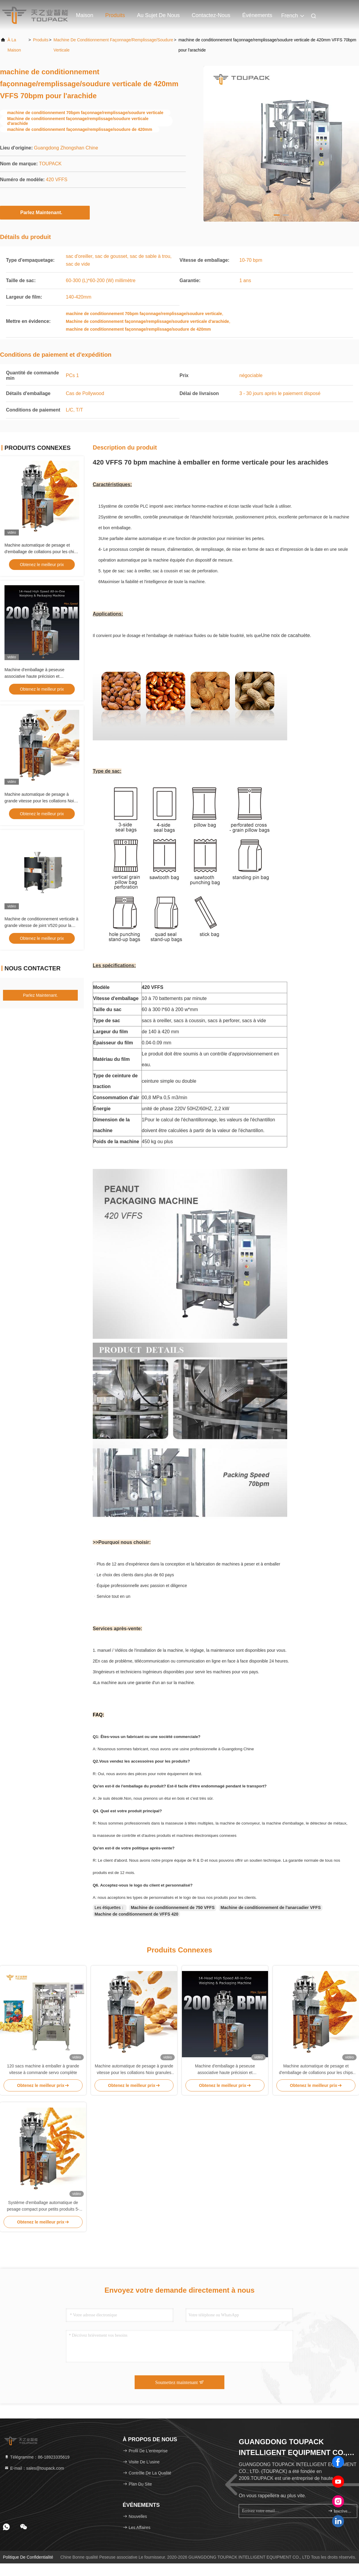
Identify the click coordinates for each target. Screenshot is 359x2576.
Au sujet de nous (158, 15)
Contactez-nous (211, 15)
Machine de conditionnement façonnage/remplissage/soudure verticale (113, 44)
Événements (257, 15)
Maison (84, 15)
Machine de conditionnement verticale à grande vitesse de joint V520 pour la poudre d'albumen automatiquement (41, 925)
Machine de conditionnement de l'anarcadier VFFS (270, 1907)
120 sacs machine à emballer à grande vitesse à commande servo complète (43, 2069)
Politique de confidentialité (28, 2557)
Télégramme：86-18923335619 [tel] (36, 2457)
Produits (115, 15)
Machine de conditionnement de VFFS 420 (136, 1914)
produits (40, 39)
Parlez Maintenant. (44, 212)
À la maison (14, 44)
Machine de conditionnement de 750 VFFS (173, 1907)
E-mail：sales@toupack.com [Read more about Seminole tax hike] (34, 2468)
